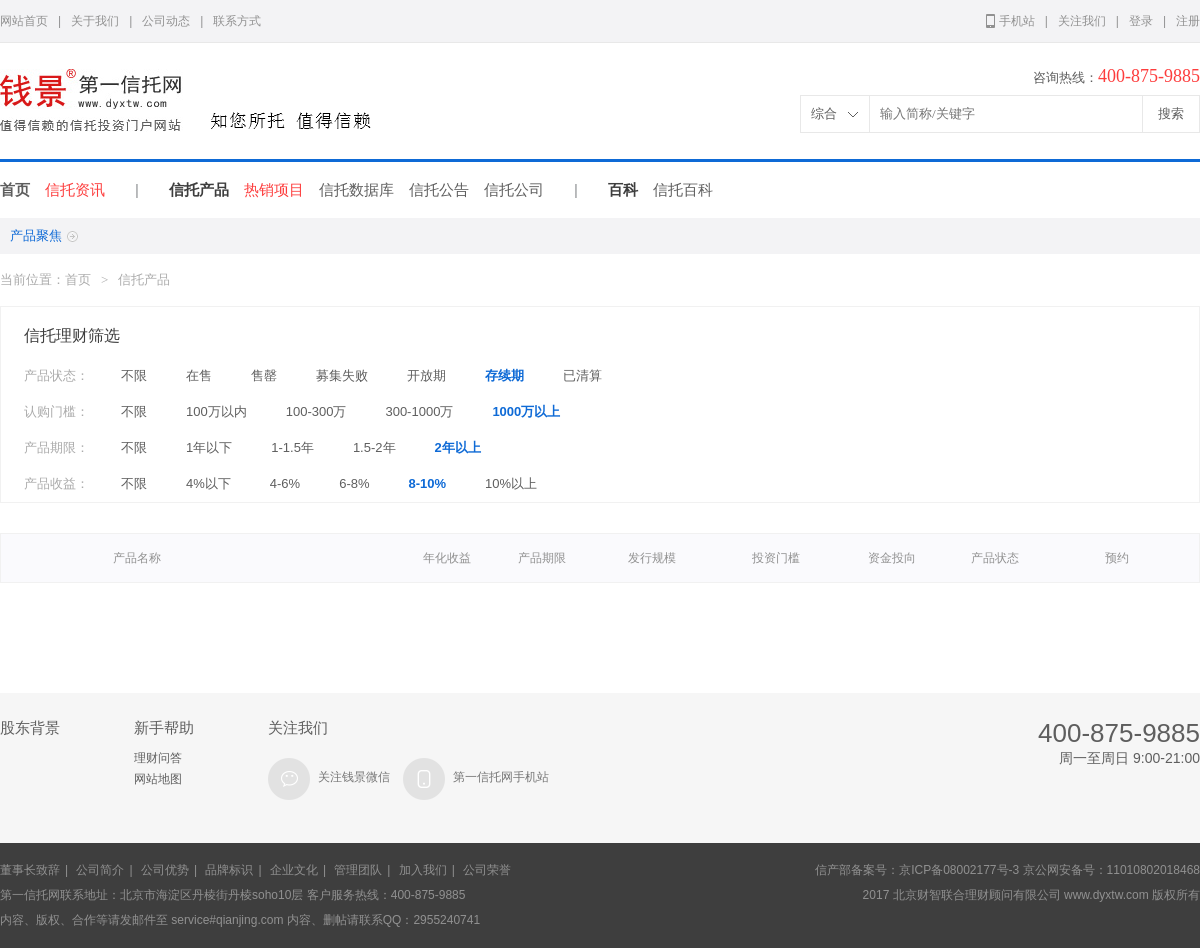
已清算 (582, 375)
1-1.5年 (292, 447)
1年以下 (209, 447)
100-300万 (316, 411)
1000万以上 (526, 411)
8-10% (428, 483)
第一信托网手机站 (501, 777)
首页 (15, 189)
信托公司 (514, 189)
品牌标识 (229, 870)
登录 (1141, 21)
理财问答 (158, 758)
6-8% (354, 483)
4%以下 (208, 483)
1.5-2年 (374, 447)
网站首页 (24, 21)
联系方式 (237, 21)
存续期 (504, 375)
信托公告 (439, 189)
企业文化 (294, 870)
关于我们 (95, 21)
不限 (134, 375)
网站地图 (158, 779)
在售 (199, 375)
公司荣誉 (487, 870)
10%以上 (511, 483)
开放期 (426, 375)
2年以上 (458, 447)
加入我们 (423, 870)
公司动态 (166, 21)
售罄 (264, 375)
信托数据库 (356, 189)
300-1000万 (419, 411)
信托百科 (683, 189)
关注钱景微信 (354, 777)
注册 (1188, 21)
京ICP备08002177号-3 (959, 870)
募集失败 (342, 375)
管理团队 (358, 870)
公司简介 (100, 870)
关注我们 (1082, 21)
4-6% (285, 483)
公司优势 (165, 870)
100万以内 (216, 411)
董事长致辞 (30, 870)
